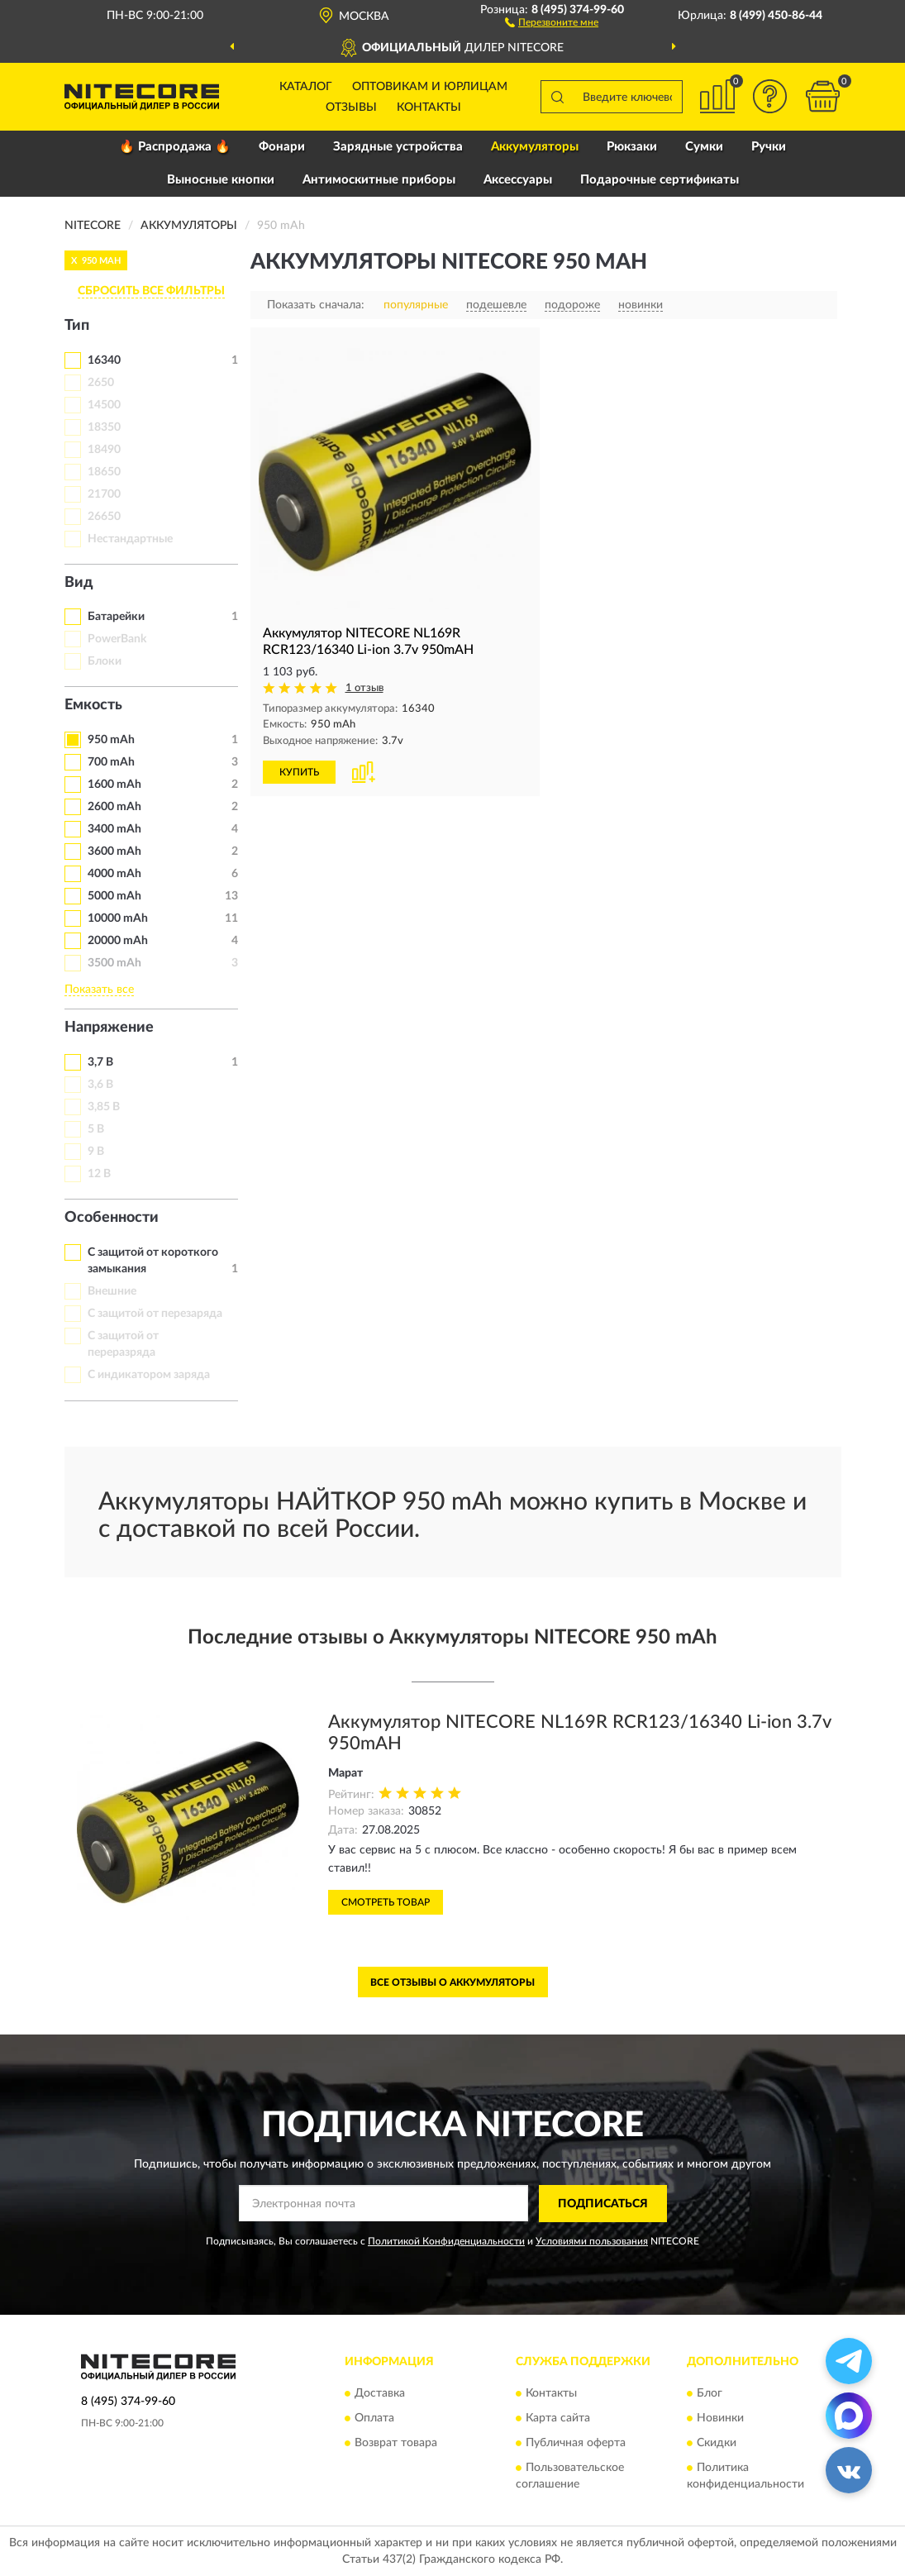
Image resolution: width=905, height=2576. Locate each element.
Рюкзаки (632, 147)
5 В (96, 1129)
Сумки (704, 147)
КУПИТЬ (299, 772)
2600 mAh (114, 807)
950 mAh (111, 740)
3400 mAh (114, 829)
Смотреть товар (385, 1902)
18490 (104, 450)
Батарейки (116, 617)
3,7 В (100, 1062)
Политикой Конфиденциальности (446, 2241)
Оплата (374, 2419)
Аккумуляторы (535, 147)
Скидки (716, 2444)
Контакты (429, 107)
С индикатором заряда (149, 1375)
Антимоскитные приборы (378, 180)
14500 (104, 405)
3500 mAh (114, 963)
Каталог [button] (305, 87)
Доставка (380, 2394)
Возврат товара (396, 2444)
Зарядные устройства (398, 147)
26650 (104, 516)
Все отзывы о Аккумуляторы (452, 1982)
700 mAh (111, 762)
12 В (99, 1174)
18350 (104, 427)
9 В (96, 1151)
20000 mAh (118, 941)
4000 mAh (114, 874)
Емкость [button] (93, 705)
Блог (709, 2394)
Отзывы (351, 107)
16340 (104, 360)
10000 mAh (118, 918)
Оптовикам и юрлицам (429, 87)
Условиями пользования (592, 2241)
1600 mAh (114, 784)
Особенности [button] (111, 1217)
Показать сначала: (315, 305)
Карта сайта (558, 2419)
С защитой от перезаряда (155, 1313)
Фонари (282, 147)
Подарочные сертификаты (659, 180)
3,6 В (100, 1084)
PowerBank (117, 639)
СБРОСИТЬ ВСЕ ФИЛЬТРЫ (151, 291)
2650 (101, 383)
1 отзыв (364, 688)
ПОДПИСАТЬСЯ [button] (603, 2204)
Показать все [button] (99, 989)
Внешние (112, 1291)
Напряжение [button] (109, 1027)
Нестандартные (130, 539)
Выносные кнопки (220, 180)
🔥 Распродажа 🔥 (175, 147)
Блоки (104, 661)
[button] (551, 21)
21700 (104, 494)
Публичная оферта (576, 2444)
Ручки (768, 147)
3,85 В (104, 1107)
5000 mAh (114, 896)
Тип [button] (76, 325)
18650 (104, 472)
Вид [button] (78, 582)
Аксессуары (517, 180)
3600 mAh (114, 851)
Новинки (720, 2419)
